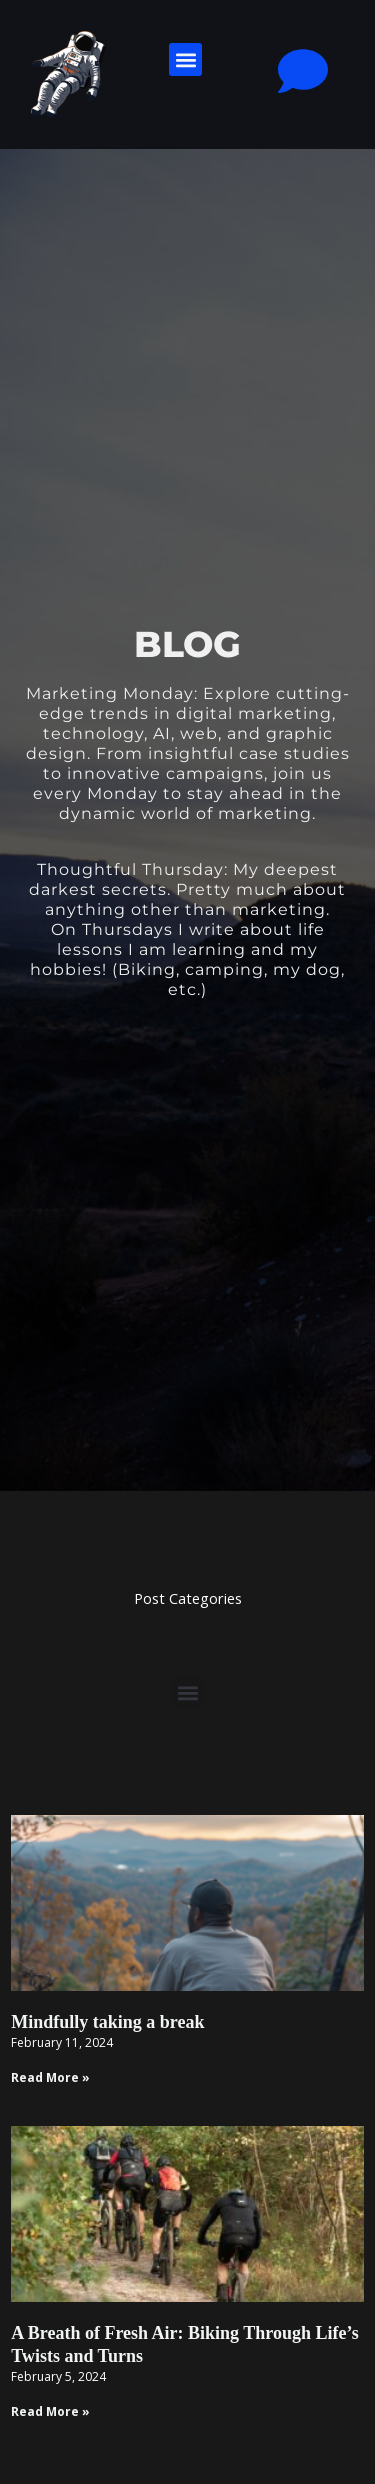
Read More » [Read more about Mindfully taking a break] (50, 2077)
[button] (185, 59)
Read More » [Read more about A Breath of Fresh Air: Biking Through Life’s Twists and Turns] (50, 2411)
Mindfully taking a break (107, 2022)
